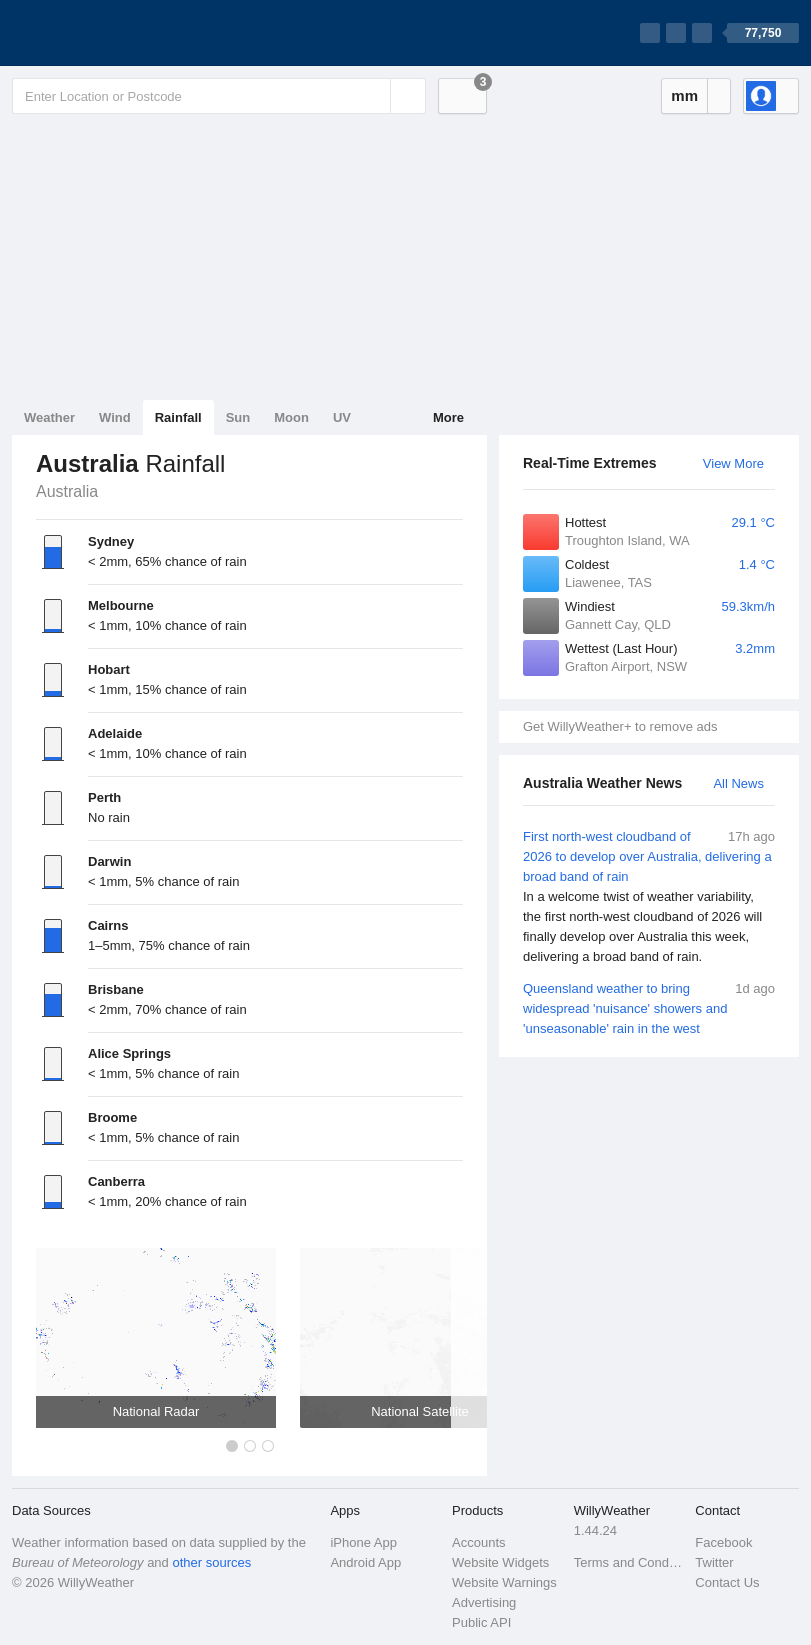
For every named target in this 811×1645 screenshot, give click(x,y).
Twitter (714, 1562)
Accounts (478, 1542)
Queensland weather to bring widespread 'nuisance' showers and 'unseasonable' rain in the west (649, 1007)
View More (733, 463)
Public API (481, 1622)
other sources (211, 1562)
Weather (49, 417)
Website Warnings (504, 1582)
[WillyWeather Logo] (106, 33)
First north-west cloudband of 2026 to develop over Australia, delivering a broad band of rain (649, 897)
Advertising (484, 1602)
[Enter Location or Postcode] (219, 96)
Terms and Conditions (629, 1562)
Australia (67, 491)
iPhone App (363, 1542)
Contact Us (727, 1582)
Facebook (723, 1542)
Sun (238, 417)
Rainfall (178, 417)
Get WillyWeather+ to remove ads (620, 726)
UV (342, 417)
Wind (115, 417)
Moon (291, 417)
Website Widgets (500, 1562)
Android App (365, 1562)
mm (684, 95)
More (448, 417)
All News (738, 783)
